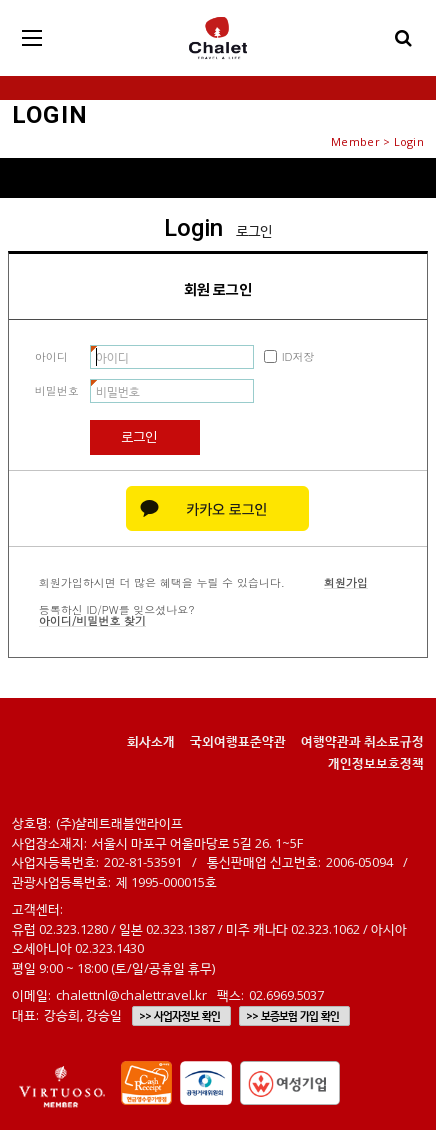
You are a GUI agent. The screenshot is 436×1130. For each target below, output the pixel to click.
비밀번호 (57, 390)
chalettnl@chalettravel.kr (131, 995)
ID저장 (298, 356)
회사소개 (151, 741)
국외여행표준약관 (238, 741)
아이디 (51, 356)
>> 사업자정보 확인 (179, 1016)
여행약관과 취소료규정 (362, 741)
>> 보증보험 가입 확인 (292, 1016)
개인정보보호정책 (376, 763)
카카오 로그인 (217, 508)
